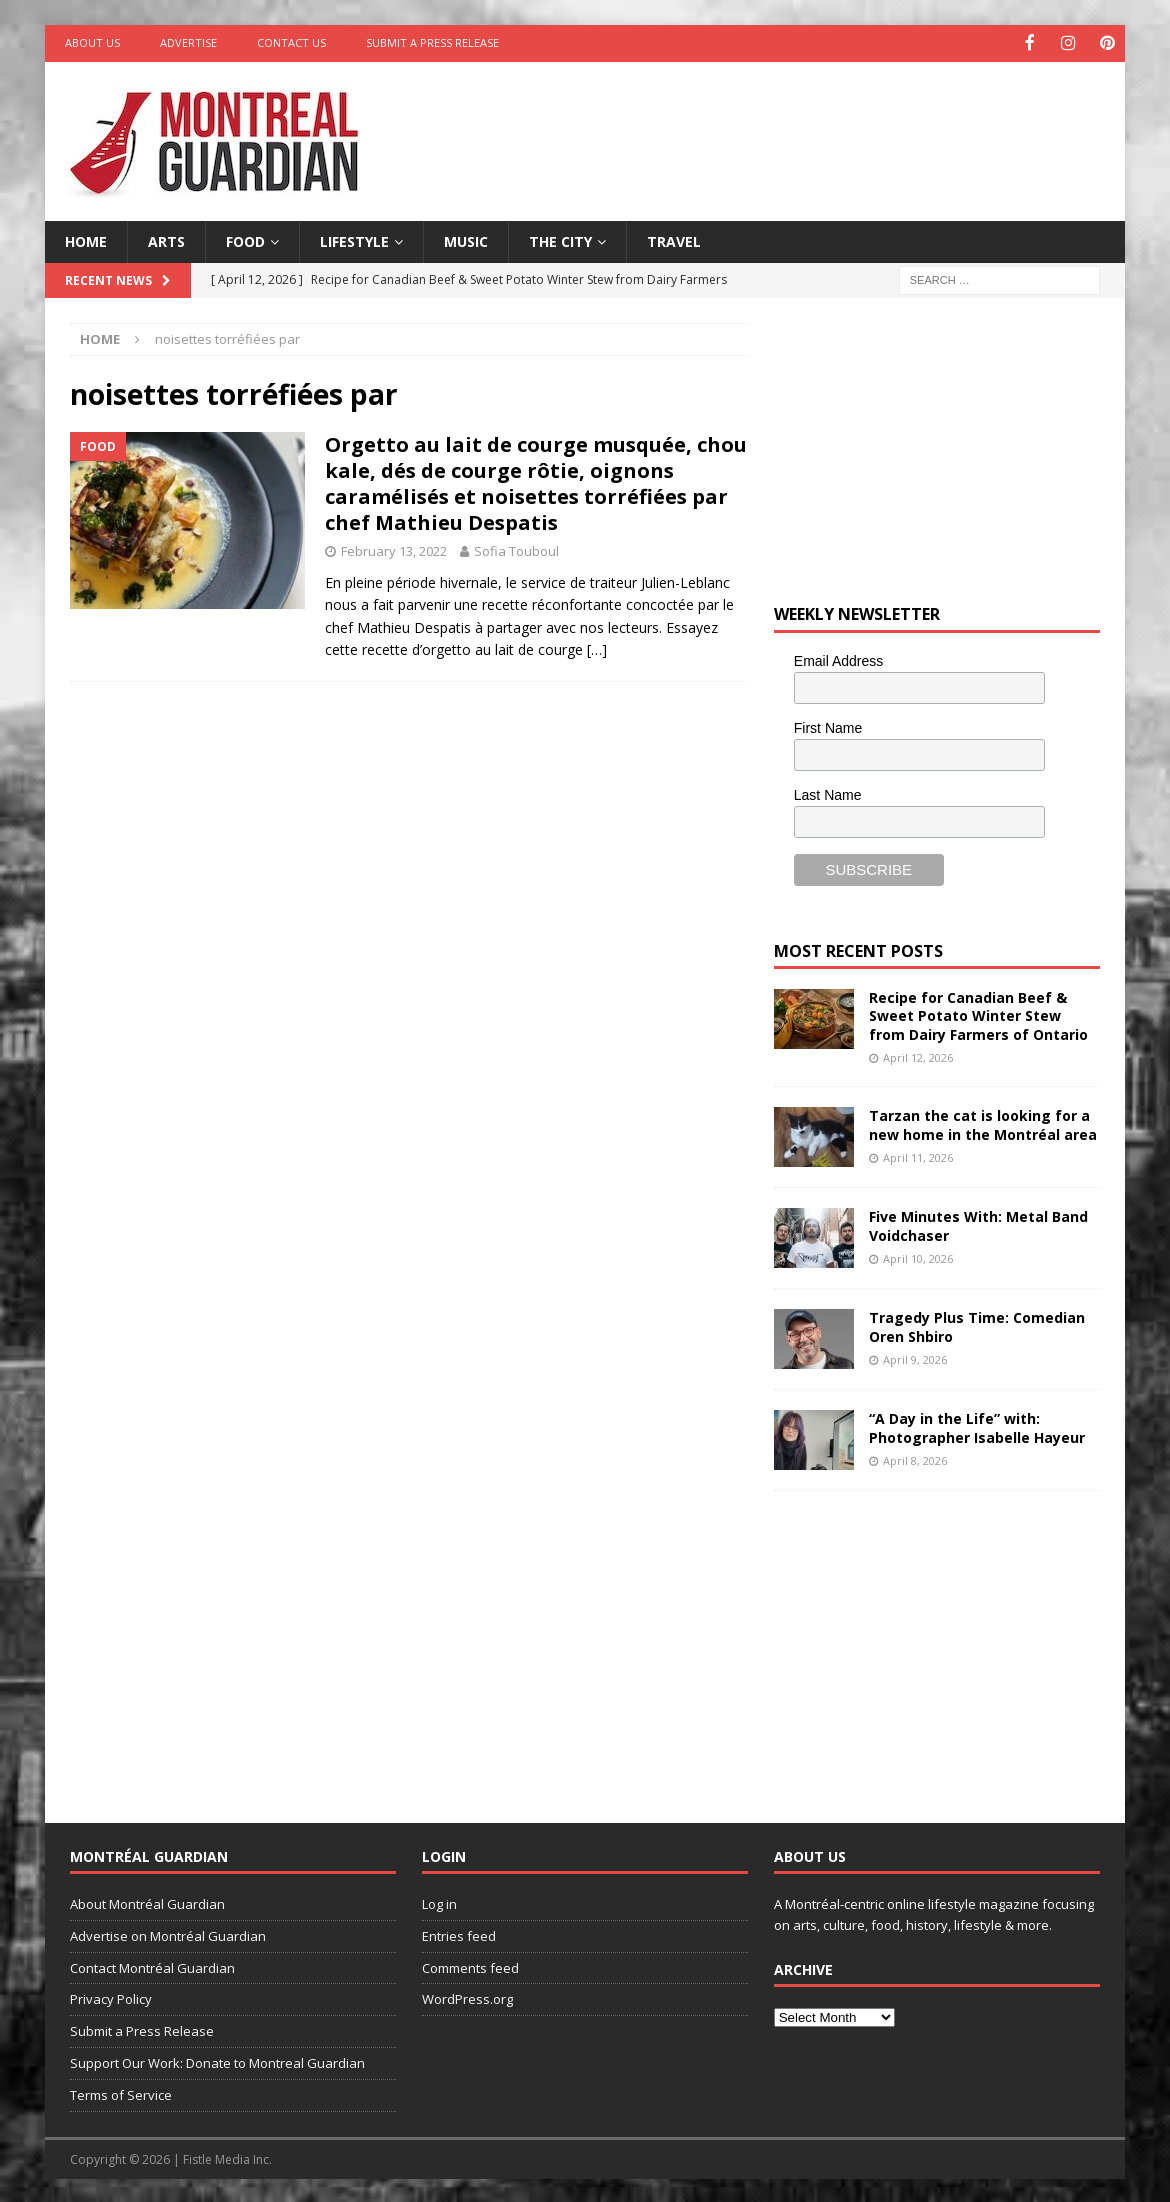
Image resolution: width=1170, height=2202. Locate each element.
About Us (92, 42)
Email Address (838, 660)
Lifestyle (354, 239)
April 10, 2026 (918, 1256)
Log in (439, 1903)
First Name (828, 726)
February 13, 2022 (394, 550)
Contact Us (291, 42)
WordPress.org (467, 1998)
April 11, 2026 (918, 1155)
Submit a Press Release (432, 42)
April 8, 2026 (915, 1458)
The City (560, 239)
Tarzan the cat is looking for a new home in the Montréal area (983, 1123)
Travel (674, 239)
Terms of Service (121, 2093)
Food (245, 239)
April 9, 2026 (915, 1357)
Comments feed (470, 1966)
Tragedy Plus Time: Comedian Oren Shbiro (977, 1325)
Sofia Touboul (516, 550)
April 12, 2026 (918, 1055)
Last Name (828, 793)
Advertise (188, 42)
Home (86, 239)
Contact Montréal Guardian (152, 1966)
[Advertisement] (778, 125)
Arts (166, 239)
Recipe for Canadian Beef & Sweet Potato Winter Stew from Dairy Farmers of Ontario (978, 1014)
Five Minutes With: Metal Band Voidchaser (978, 1224)
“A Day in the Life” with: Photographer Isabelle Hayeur (977, 1426)
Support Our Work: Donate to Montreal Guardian (217, 2061)
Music (466, 239)
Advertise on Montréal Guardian (168, 1934)
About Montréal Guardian (147, 1903)
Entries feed (459, 1934)
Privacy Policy (111, 1998)
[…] (597, 648)
